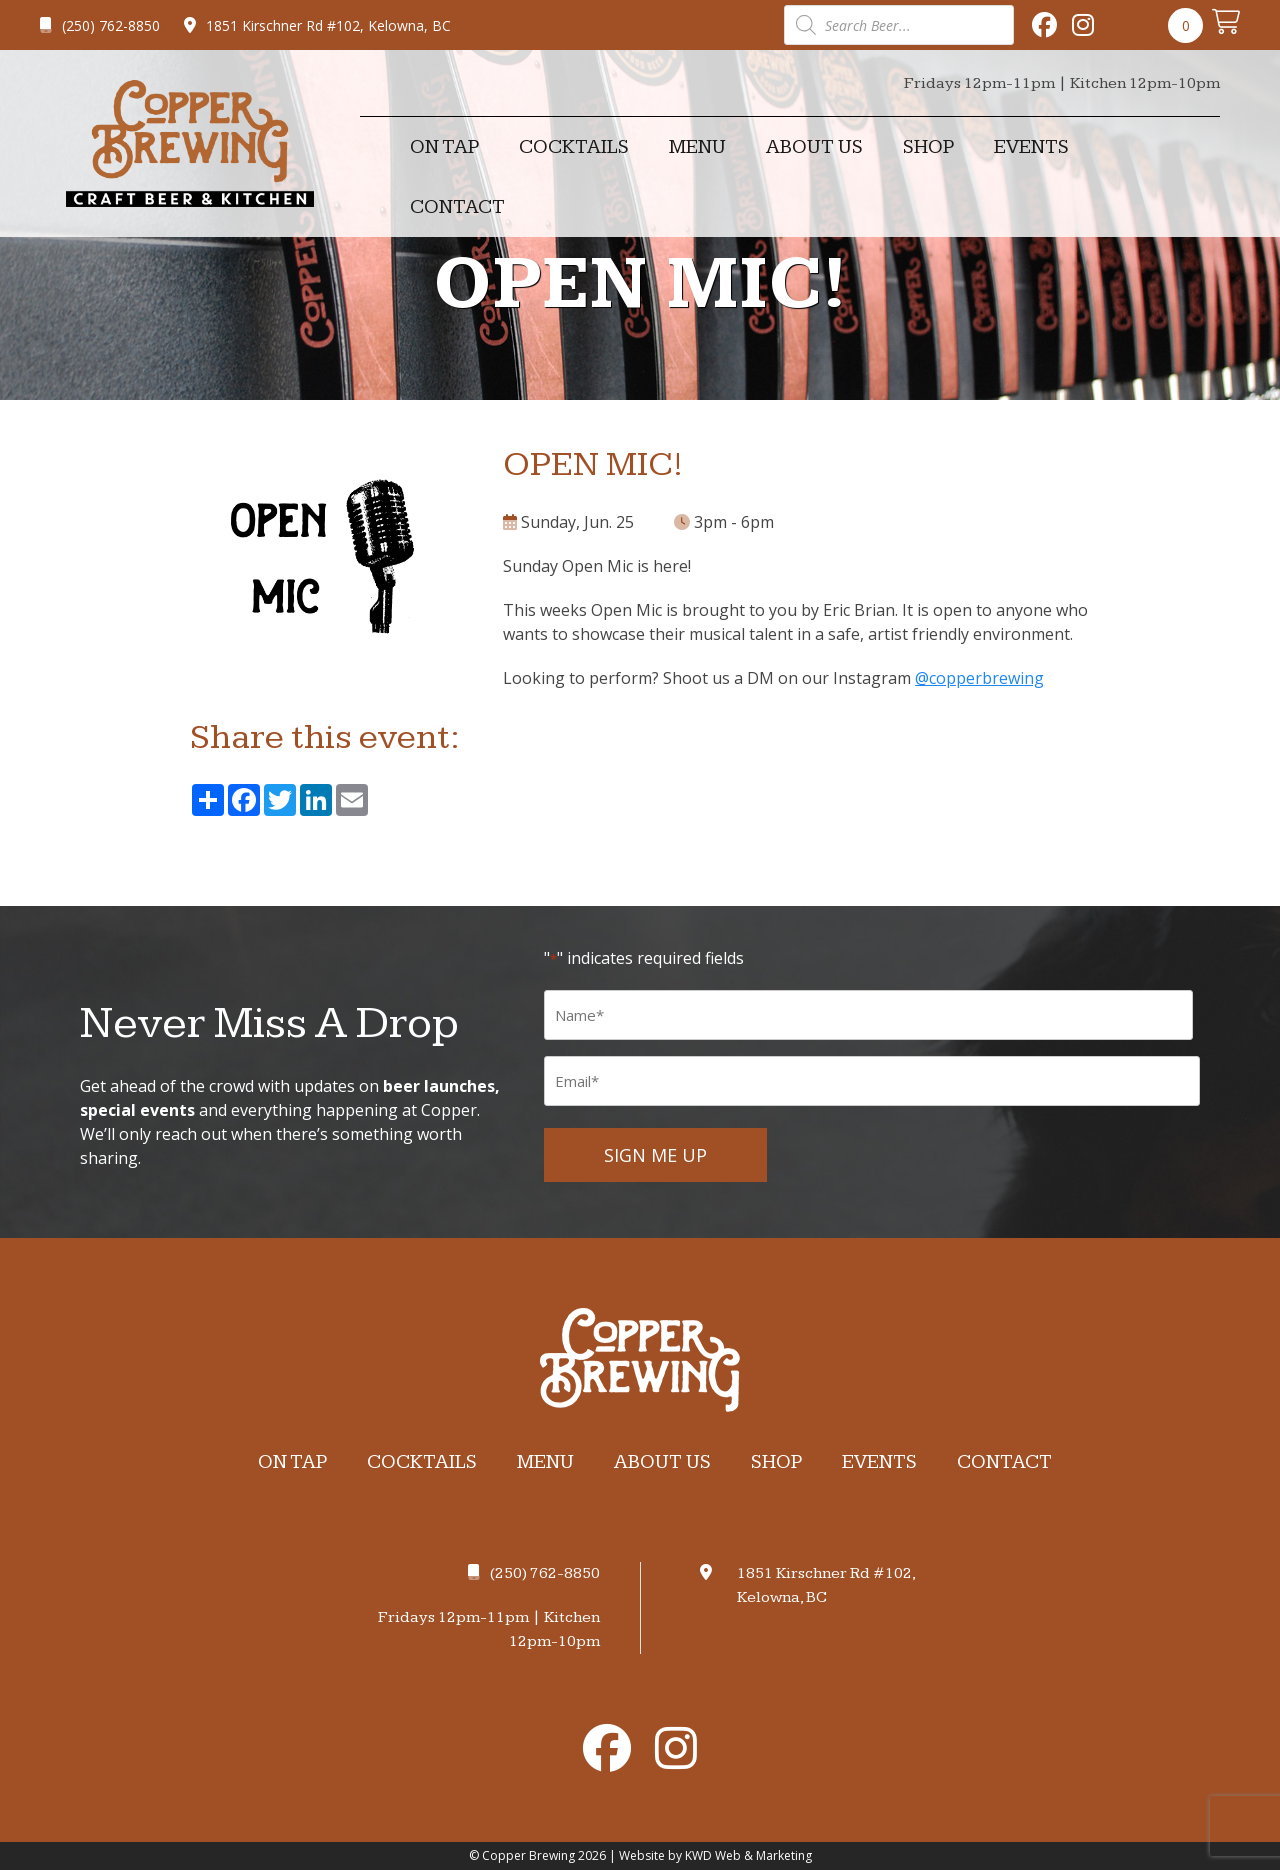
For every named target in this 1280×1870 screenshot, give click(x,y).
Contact (457, 207)
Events (1031, 147)
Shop (928, 147)
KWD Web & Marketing (748, 1855)
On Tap (444, 147)
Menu (697, 147)
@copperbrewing (979, 678)
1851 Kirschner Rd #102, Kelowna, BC (317, 25)
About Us (814, 147)
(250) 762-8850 (100, 25)
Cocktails (574, 147)
